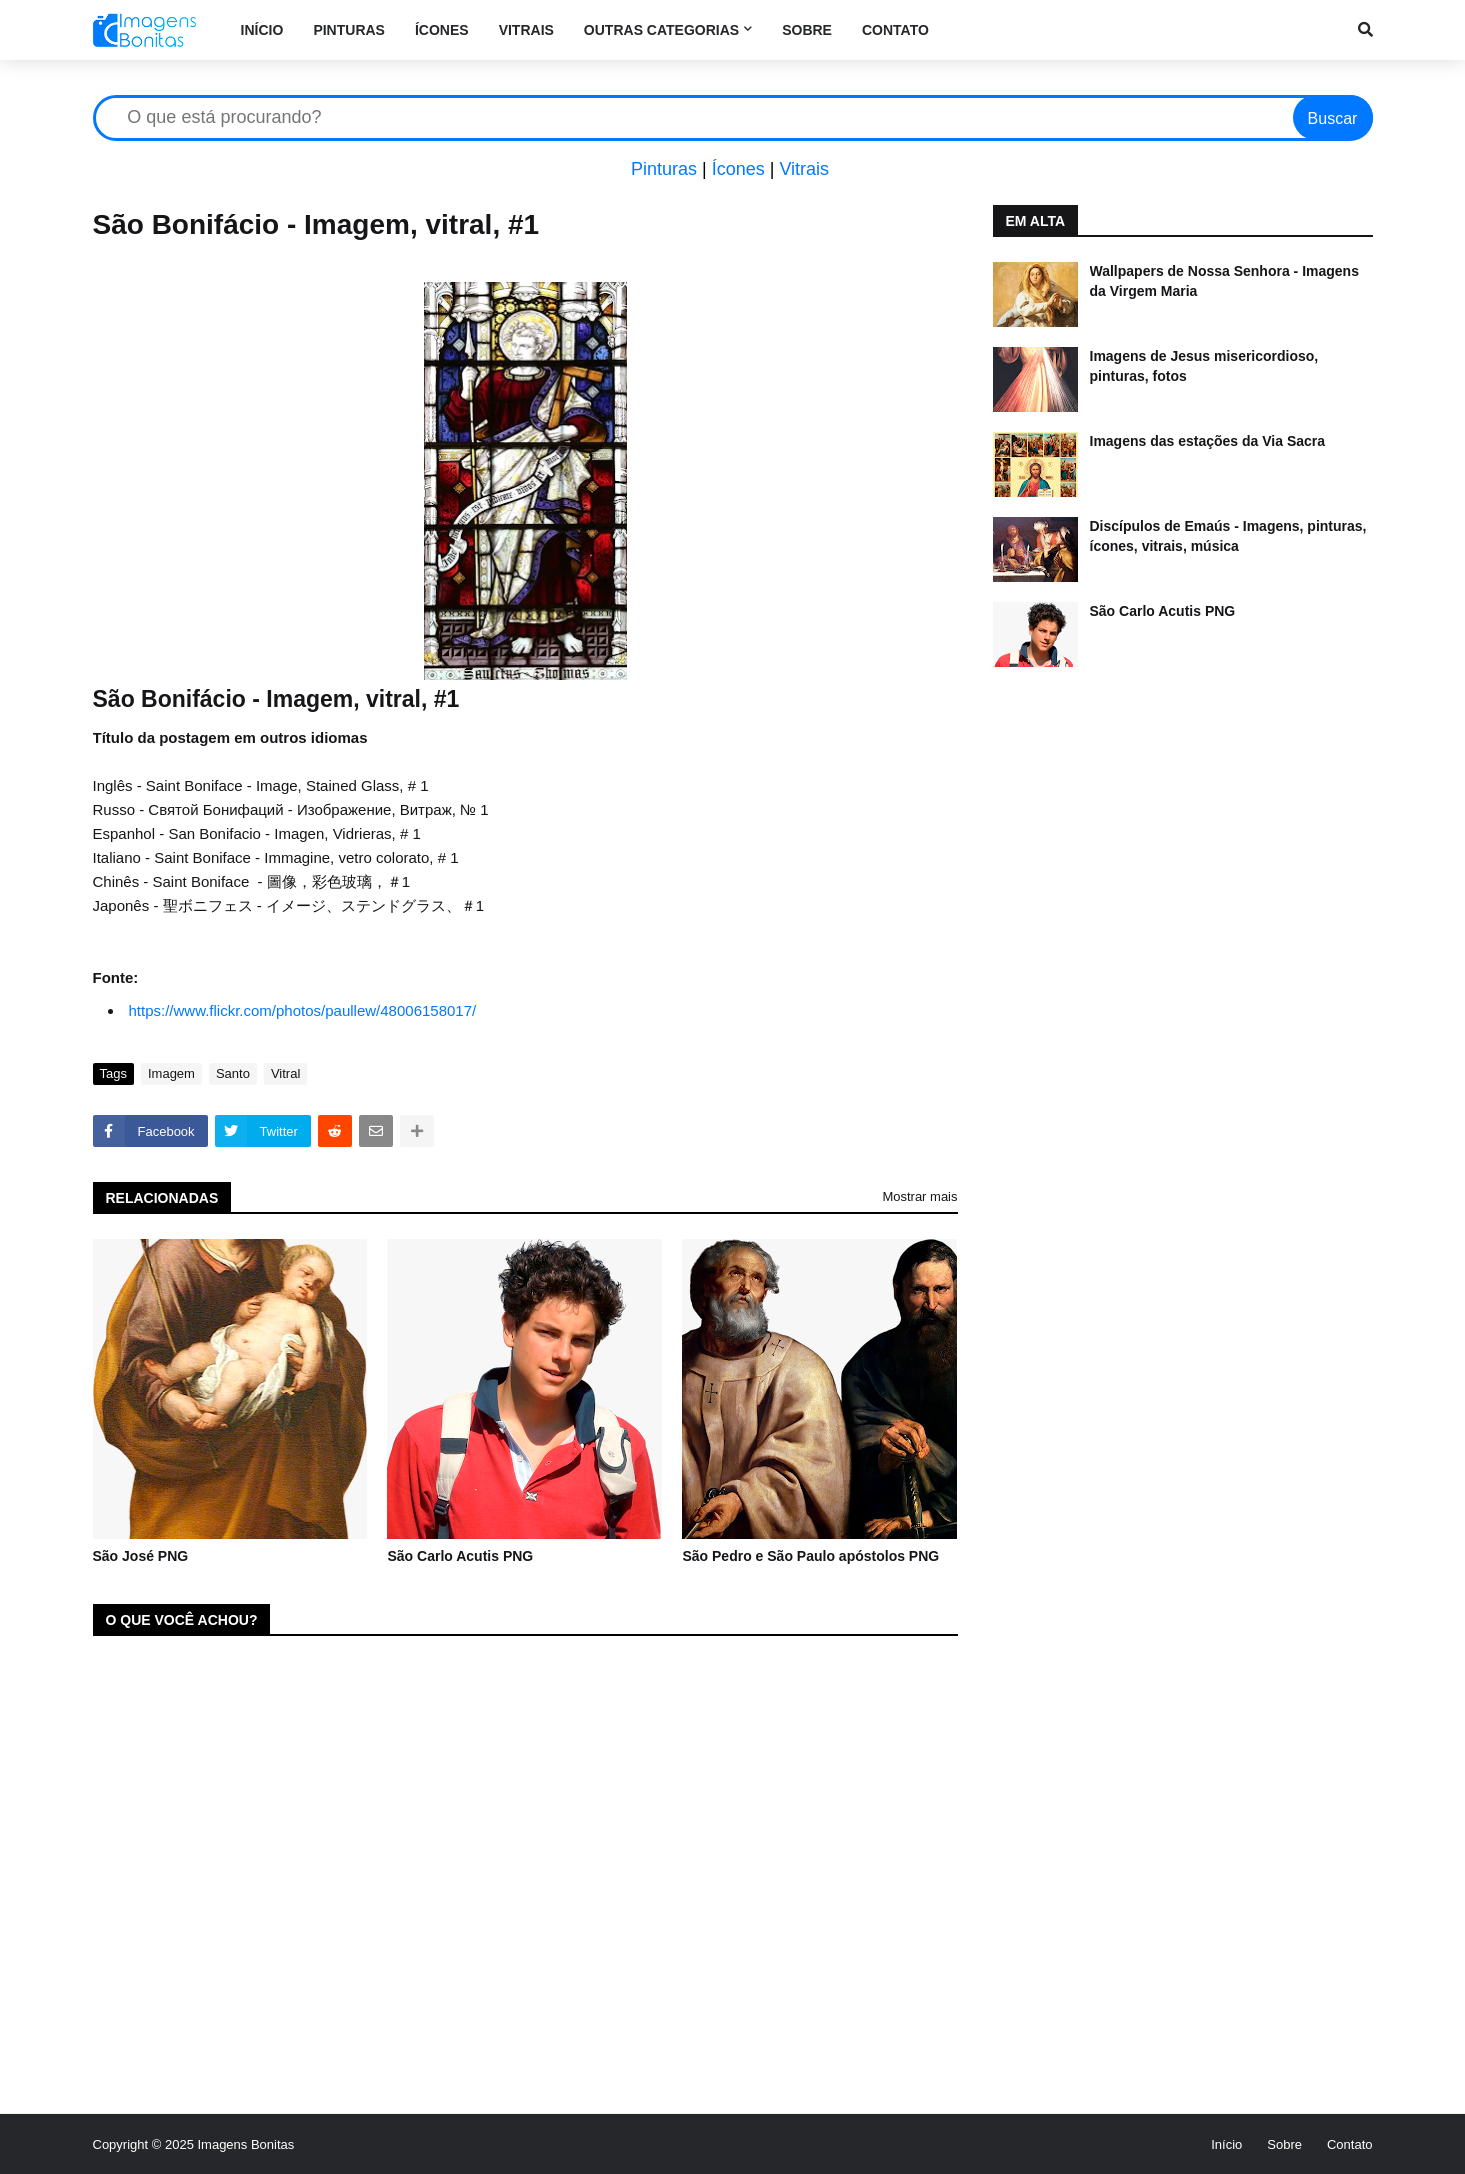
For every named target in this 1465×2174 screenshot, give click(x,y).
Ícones (738, 169)
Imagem (171, 1073)
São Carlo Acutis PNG (460, 1556)
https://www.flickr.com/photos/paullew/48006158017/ (303, 1010)
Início (1226, 2144)
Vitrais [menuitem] (526, 30)
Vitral (285, 1073)
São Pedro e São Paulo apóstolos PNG (810, 1556)
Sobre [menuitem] (807, 30)
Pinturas (664, 169)
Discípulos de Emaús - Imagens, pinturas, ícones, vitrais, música (1228, 536)
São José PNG (141, 1556)
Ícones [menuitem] (442, 30)
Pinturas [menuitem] (349, 30)
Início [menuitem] (262, 30)
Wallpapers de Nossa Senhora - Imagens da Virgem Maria (1224, 281)
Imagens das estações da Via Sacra (1208, 441)
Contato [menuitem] (895, 30)
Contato (1350, 2144)
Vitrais (804, 169)
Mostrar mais (919, 1196)
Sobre (1284, 2144)
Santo (233, 1073)
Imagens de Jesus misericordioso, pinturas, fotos (1204, 366)
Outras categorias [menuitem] (661, 30)
